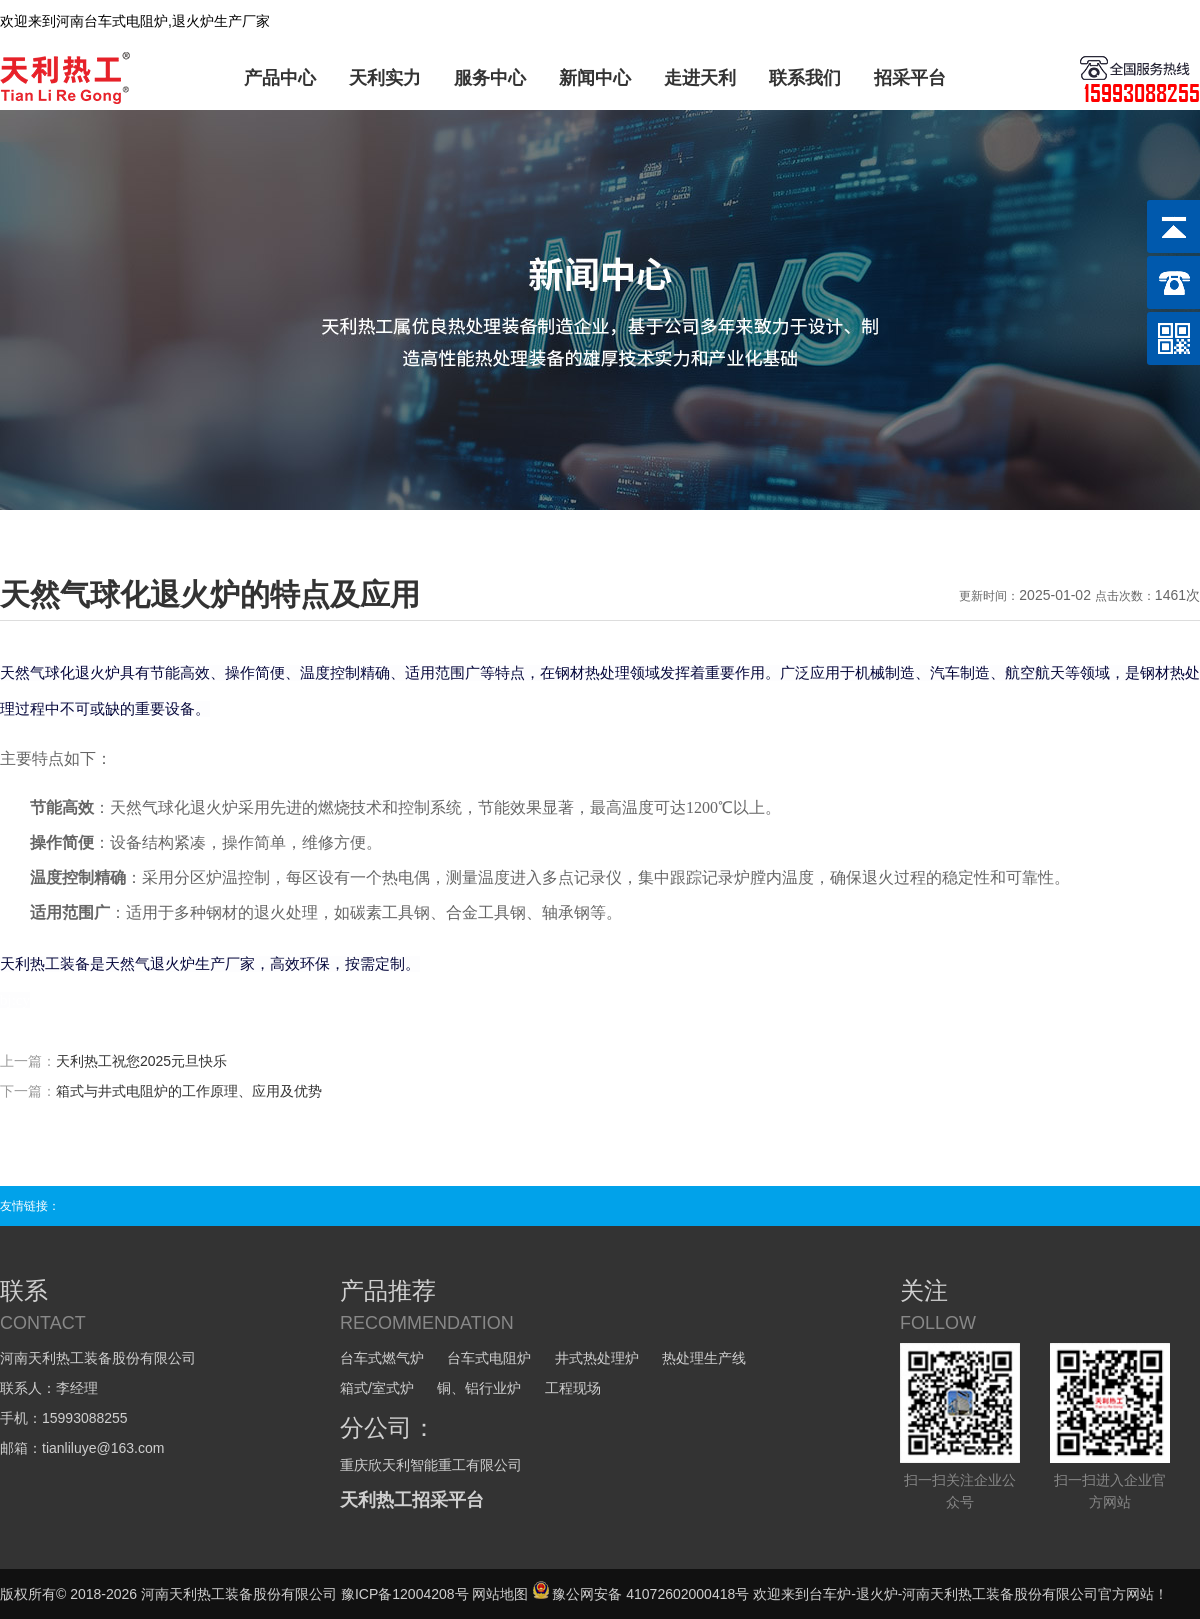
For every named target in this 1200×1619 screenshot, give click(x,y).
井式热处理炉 (597, 1358)
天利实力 (385, 78)
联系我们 (805, 78)
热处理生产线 (704, 1358)
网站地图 (500, 1594)
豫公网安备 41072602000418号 (640, 1594)
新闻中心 (595, 78)
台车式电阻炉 (489, 1358)
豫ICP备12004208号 (405, 1594)
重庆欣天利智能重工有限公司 (431, 1465)
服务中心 (490, 78)
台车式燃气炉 (382, 1358)
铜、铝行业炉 (479, 1388)
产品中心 (280, 78)
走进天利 (700, 78)
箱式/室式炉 (377, 1388)
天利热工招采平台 (412, 1500)
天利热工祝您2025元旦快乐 (141, 1061)
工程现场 (573, 1388)
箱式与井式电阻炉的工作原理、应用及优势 (189, 1091)
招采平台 (910, 78)
